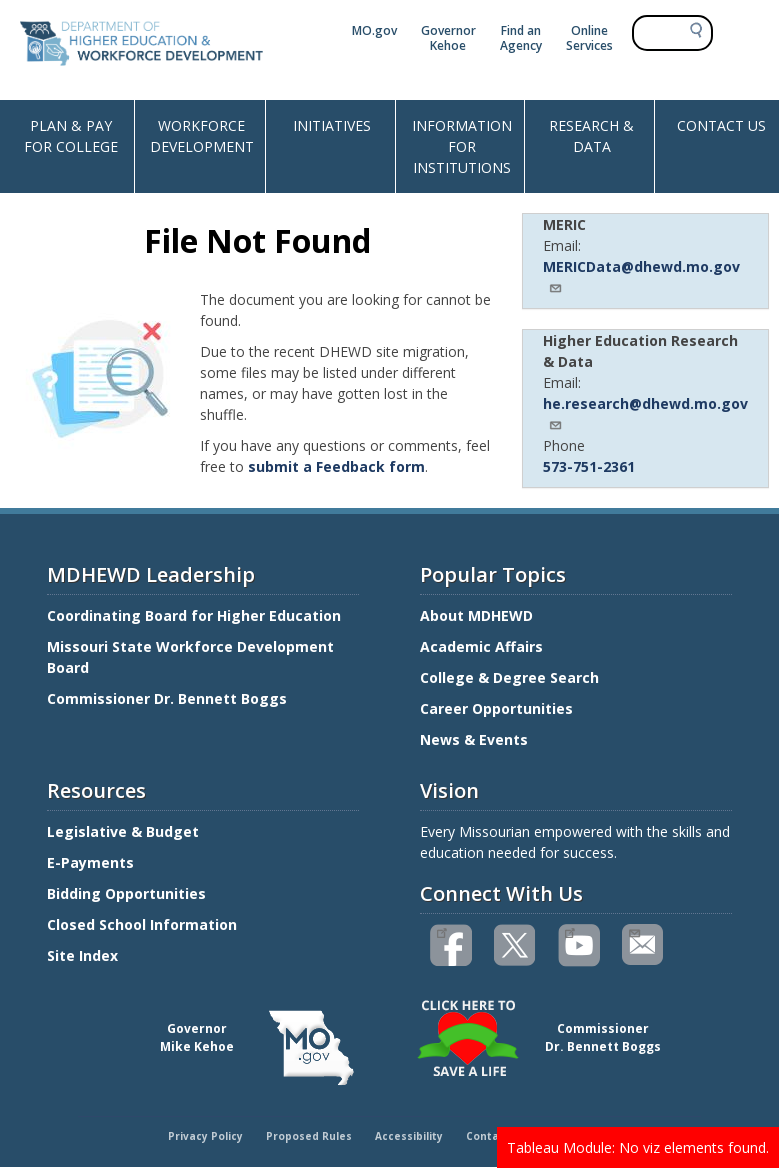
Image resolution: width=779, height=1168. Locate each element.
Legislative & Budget (125, 831)
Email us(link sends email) (633, 931)
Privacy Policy (205, 1136)
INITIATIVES (332, 125)
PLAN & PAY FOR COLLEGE (71, 136)
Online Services (589, 38)
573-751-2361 (589, 466)
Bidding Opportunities (128, 893)
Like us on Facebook (441, 931)
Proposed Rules (309, 1136)
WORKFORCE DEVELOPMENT (202, 136)
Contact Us (496, 1136)
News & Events (474, 739)
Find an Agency (521, 38)
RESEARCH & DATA (591, 136)
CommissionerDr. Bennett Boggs (603, 1037)
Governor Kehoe (448, 38)
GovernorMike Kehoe (197, 1037)
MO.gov (374, 30)
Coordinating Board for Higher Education (196, 615)
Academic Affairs (483, 646)
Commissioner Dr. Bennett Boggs (167, 698)
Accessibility (409, 1136)
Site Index (84, 955)
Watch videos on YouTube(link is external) (569, 931)
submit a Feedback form (336, 466)
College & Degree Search (511, 677)
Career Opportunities (496, 708)
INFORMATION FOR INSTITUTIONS (462, 146)
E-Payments (90, 862)
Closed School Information (142, 924)
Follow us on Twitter (516, 945)
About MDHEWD (476, 615)
